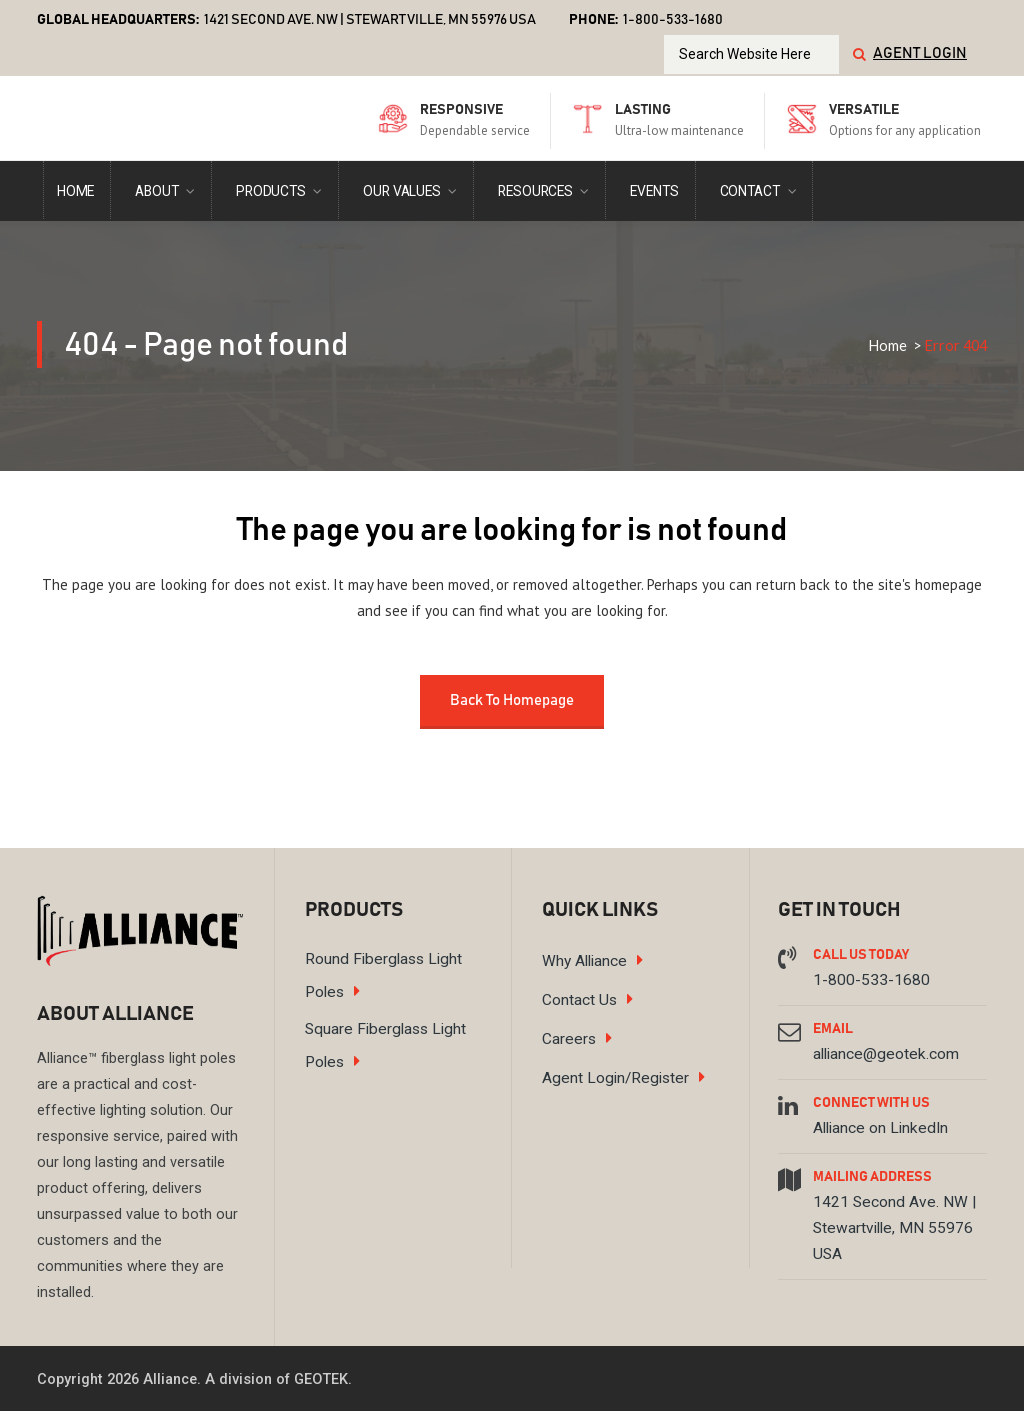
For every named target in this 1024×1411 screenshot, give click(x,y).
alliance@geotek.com (886, 1054)
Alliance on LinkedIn (880, 1128)
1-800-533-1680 (871, 980)
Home (887, 345)
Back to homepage (512, 700)
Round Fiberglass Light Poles (383, 975)
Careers (569, 1039)
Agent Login (920, 53)
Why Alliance (584, 961)
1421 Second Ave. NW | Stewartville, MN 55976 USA (370, 20)
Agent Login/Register (615, 1078)
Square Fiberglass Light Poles (385, 1045)
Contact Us (579, 1000)
